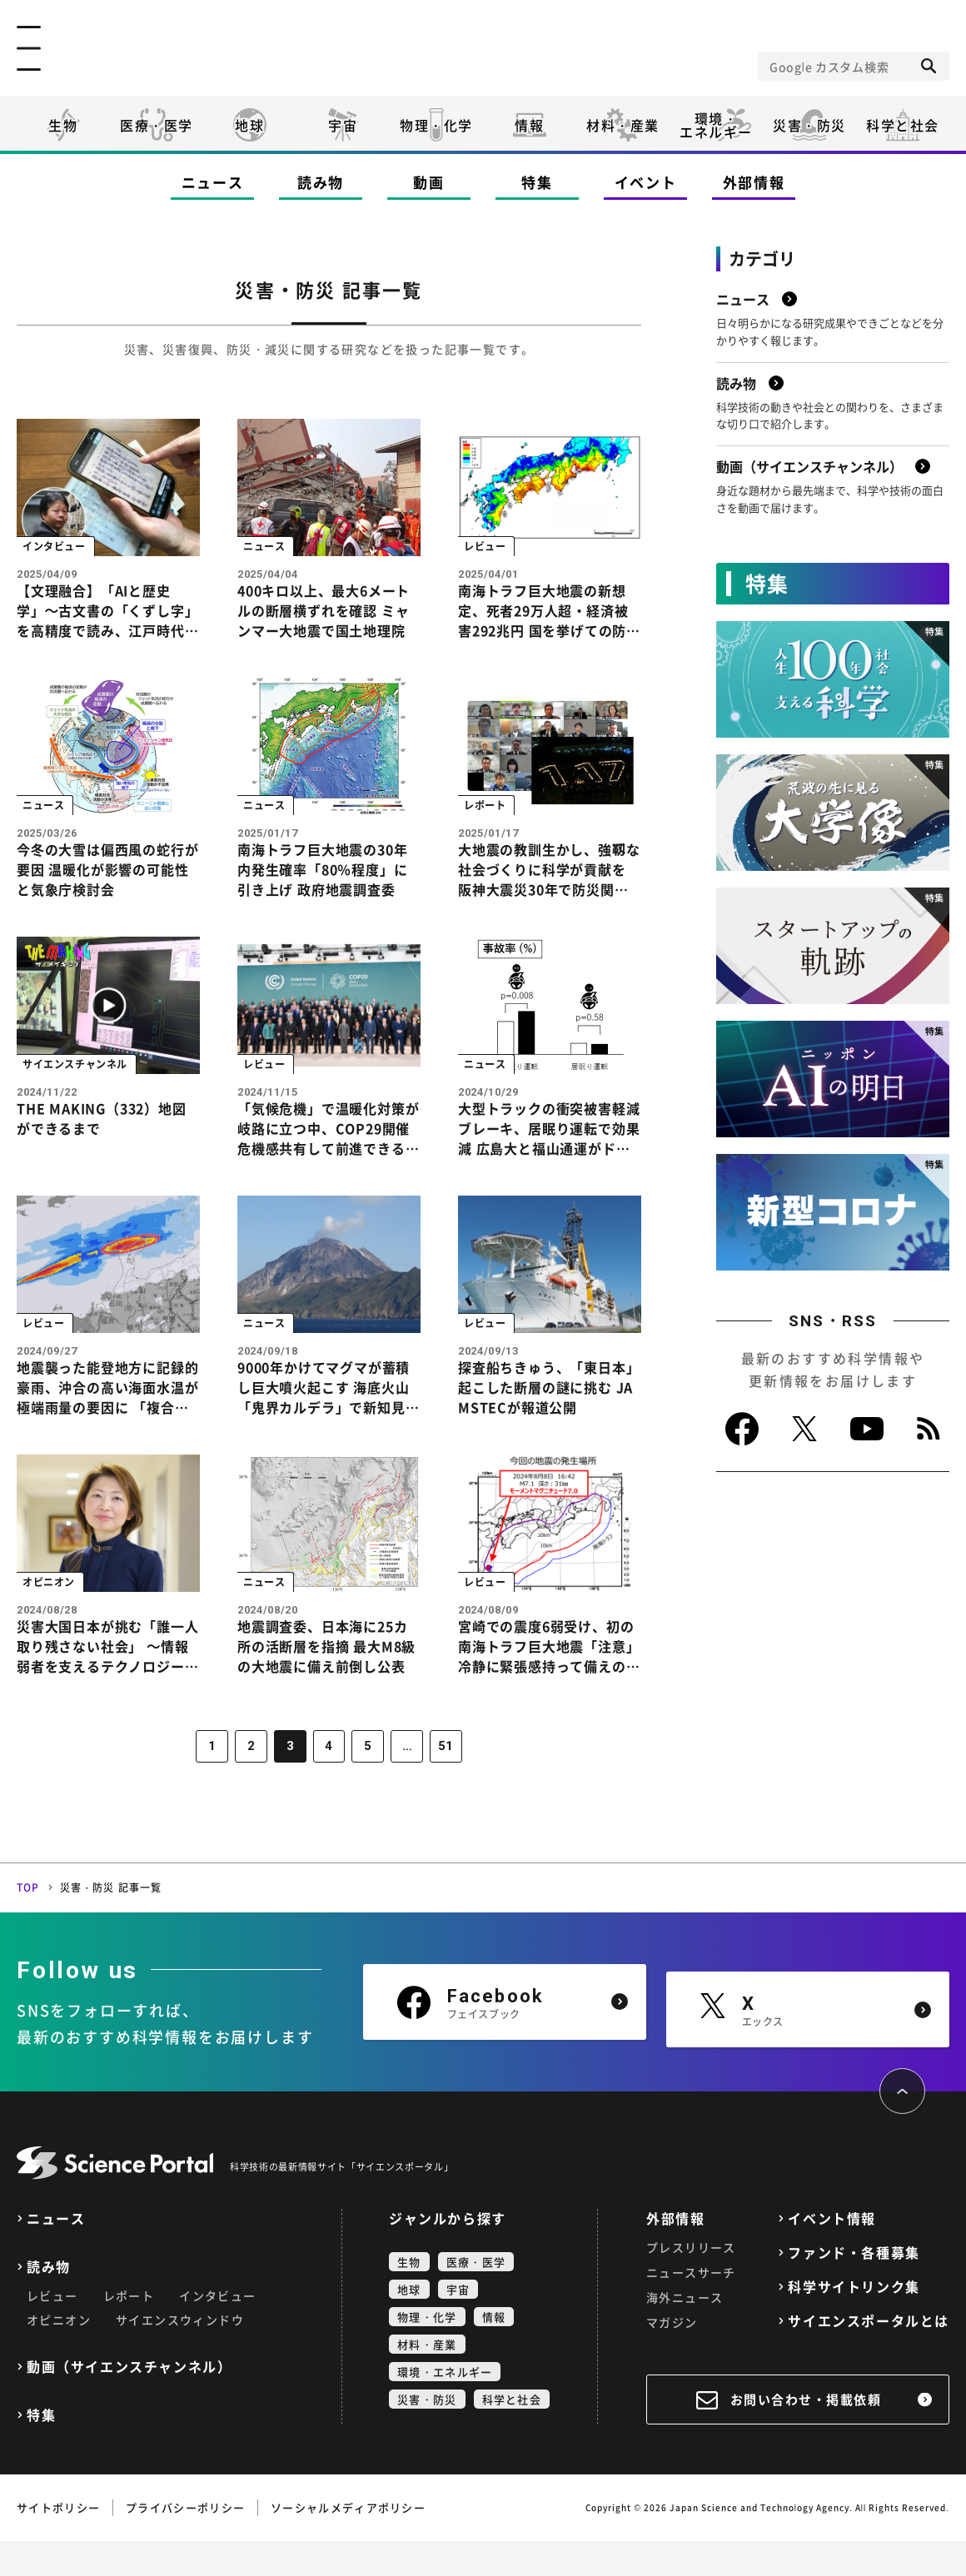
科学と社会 (902, 125)
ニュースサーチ (691, 2307)
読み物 (320, 182)
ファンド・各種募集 (853, 2287)
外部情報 (754, 182)
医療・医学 (156, 125)
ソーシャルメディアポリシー (348, 2542)
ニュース (213, 182)
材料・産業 (623, 125)
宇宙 (342, 125)
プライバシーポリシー (185, 2542)
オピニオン (59, 2354)
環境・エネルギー (444, 2406)
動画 (428, 182)
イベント (646, 182)
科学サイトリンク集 (853, 2321)
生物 (62, 125)
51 (439, 1782)
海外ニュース (684, 2332)
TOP (28, 1922)
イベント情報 (832, 2253)
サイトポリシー (58, 2542)
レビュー (52, 2330)
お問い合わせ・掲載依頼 (806, 2434)
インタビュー (217, 2330)
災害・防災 (809, 125)
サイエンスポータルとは (868, 2355)
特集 (536, 182)
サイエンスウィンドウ (180, 2354)
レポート (129, 2330)
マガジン (672, 2357)
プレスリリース (691, 2282)
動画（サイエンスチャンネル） (129, 2401)
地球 (249, 125)
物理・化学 (436, 125)
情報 (529, 125)
